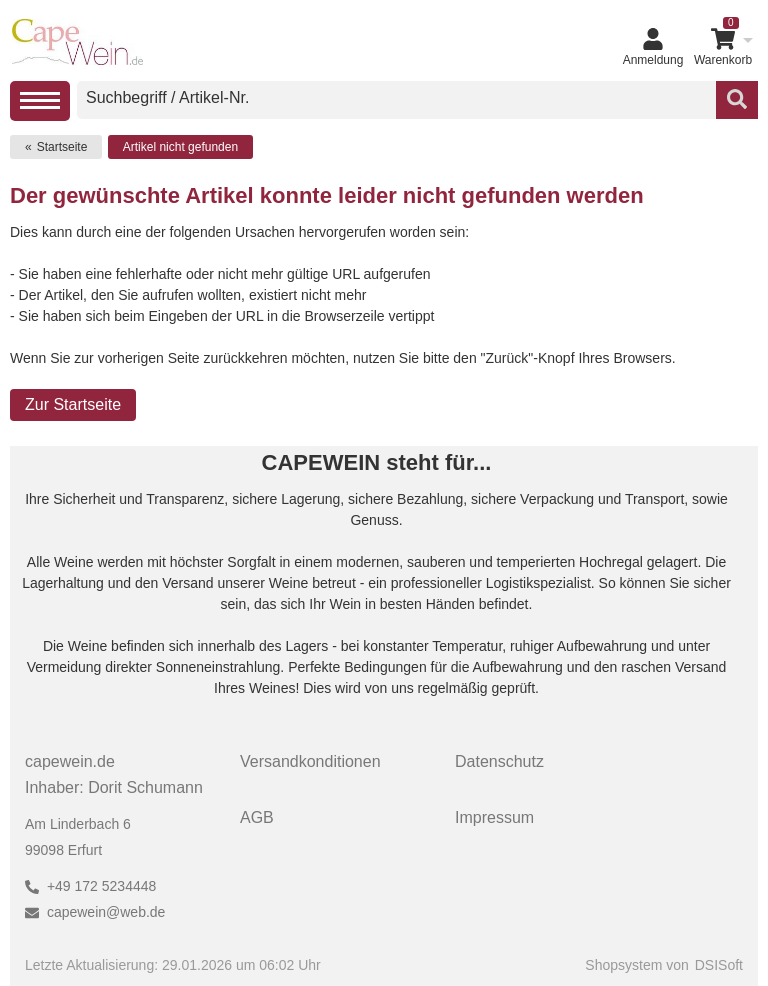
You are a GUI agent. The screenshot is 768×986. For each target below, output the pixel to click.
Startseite (62, 147)
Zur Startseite (73, 404)
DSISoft (719, 965)
